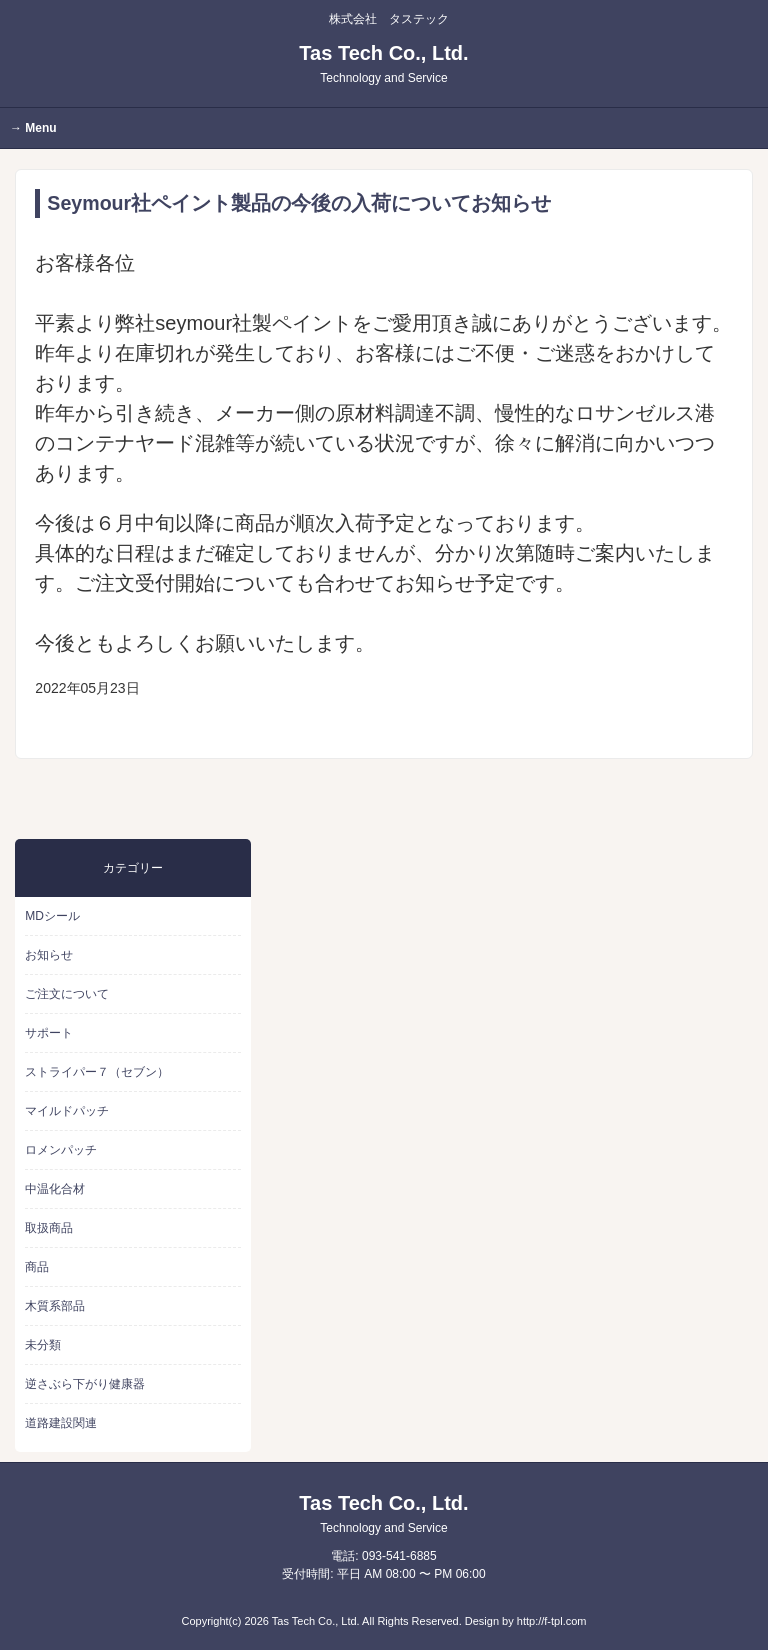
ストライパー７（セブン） (97, 1072)
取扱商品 (49, 1228)
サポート (49, 1033)
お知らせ (49, 955)
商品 (37, 1267)
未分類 (43, 1345)
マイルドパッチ (67, 1111)
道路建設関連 (61, 1423)
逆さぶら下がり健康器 (85, 1384)
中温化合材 (55, 1189)
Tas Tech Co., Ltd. (383, 63)
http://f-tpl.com (552, 1621)
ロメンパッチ (61, 1150)
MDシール (52, 916)
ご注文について (67, 994)
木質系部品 (55, 1306)
